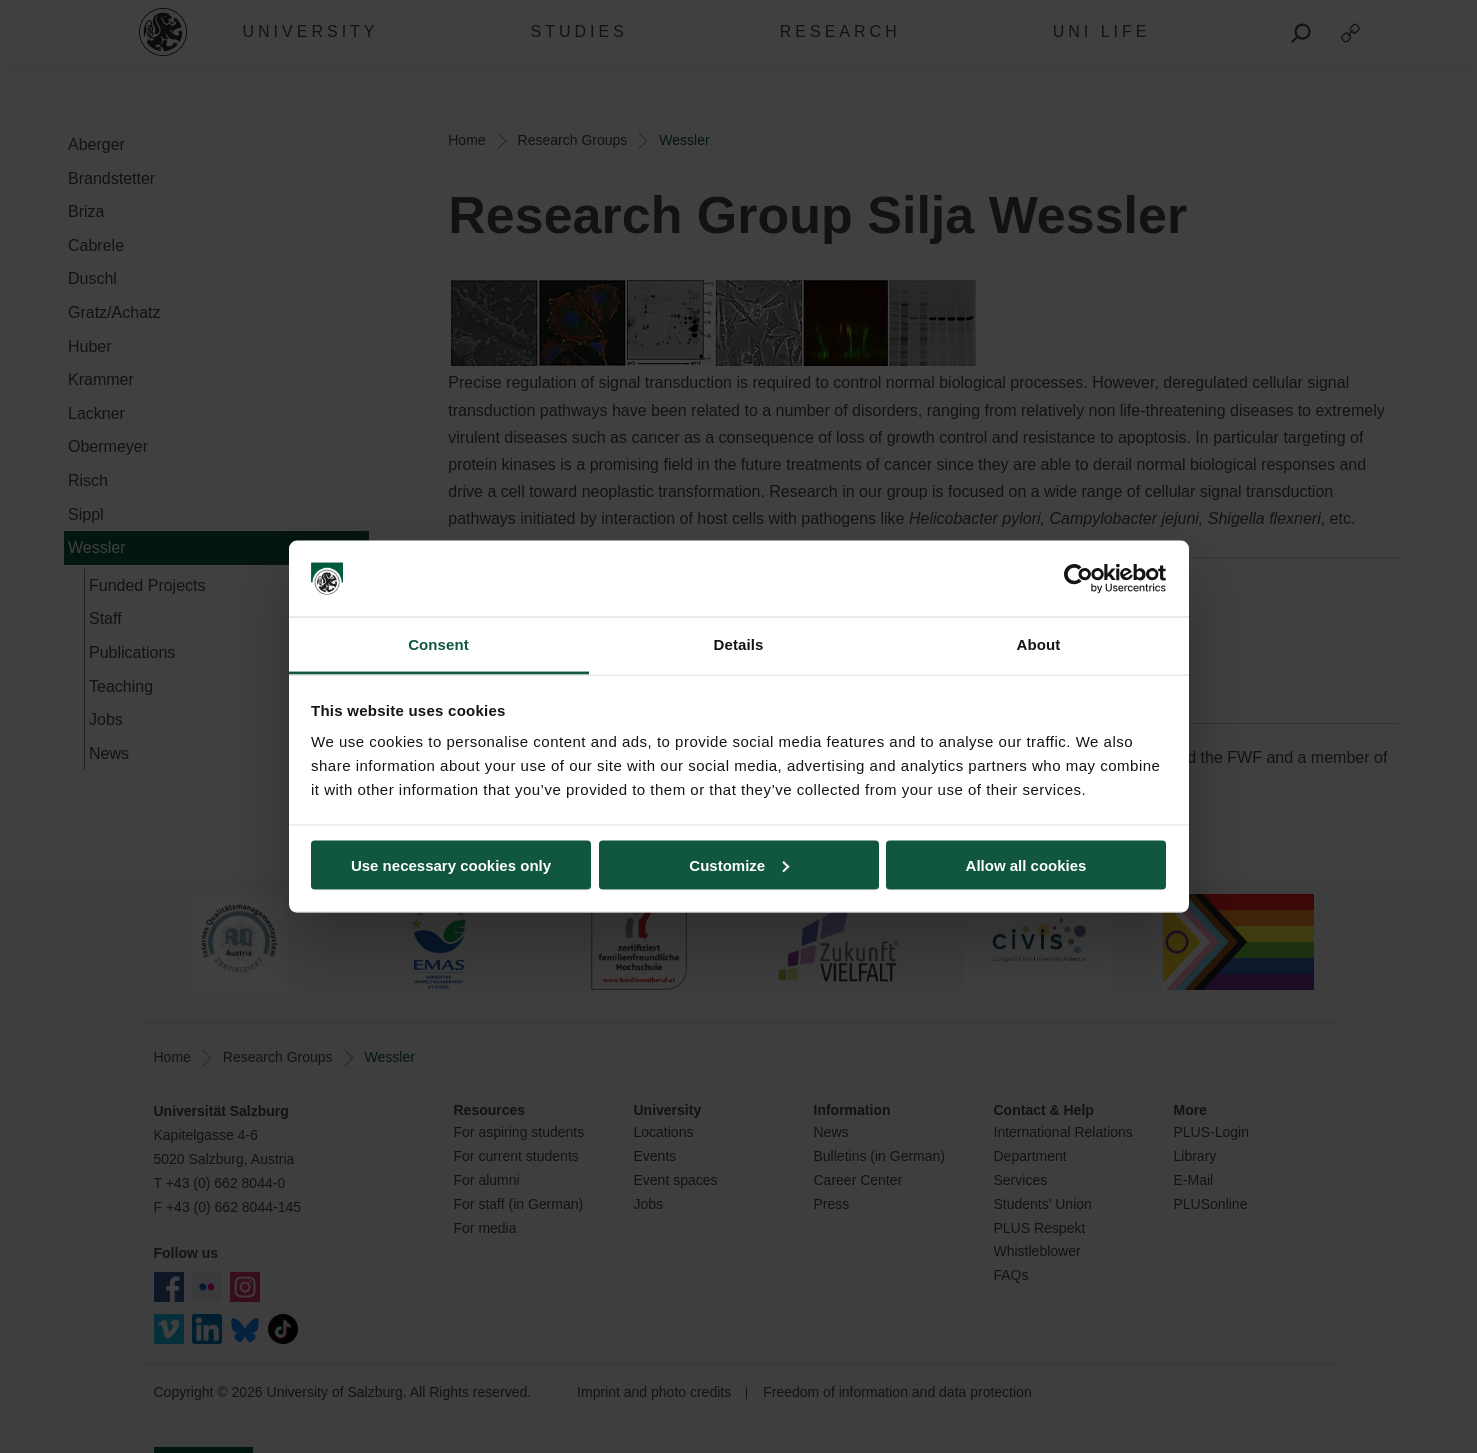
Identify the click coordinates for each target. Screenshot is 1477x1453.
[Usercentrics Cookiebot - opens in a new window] (1078, 579)
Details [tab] (739, 644)
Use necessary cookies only (451, 864)
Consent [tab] (438, 644)
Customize (739, 864)
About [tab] (1039, 644)
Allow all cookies (1026, 864)
